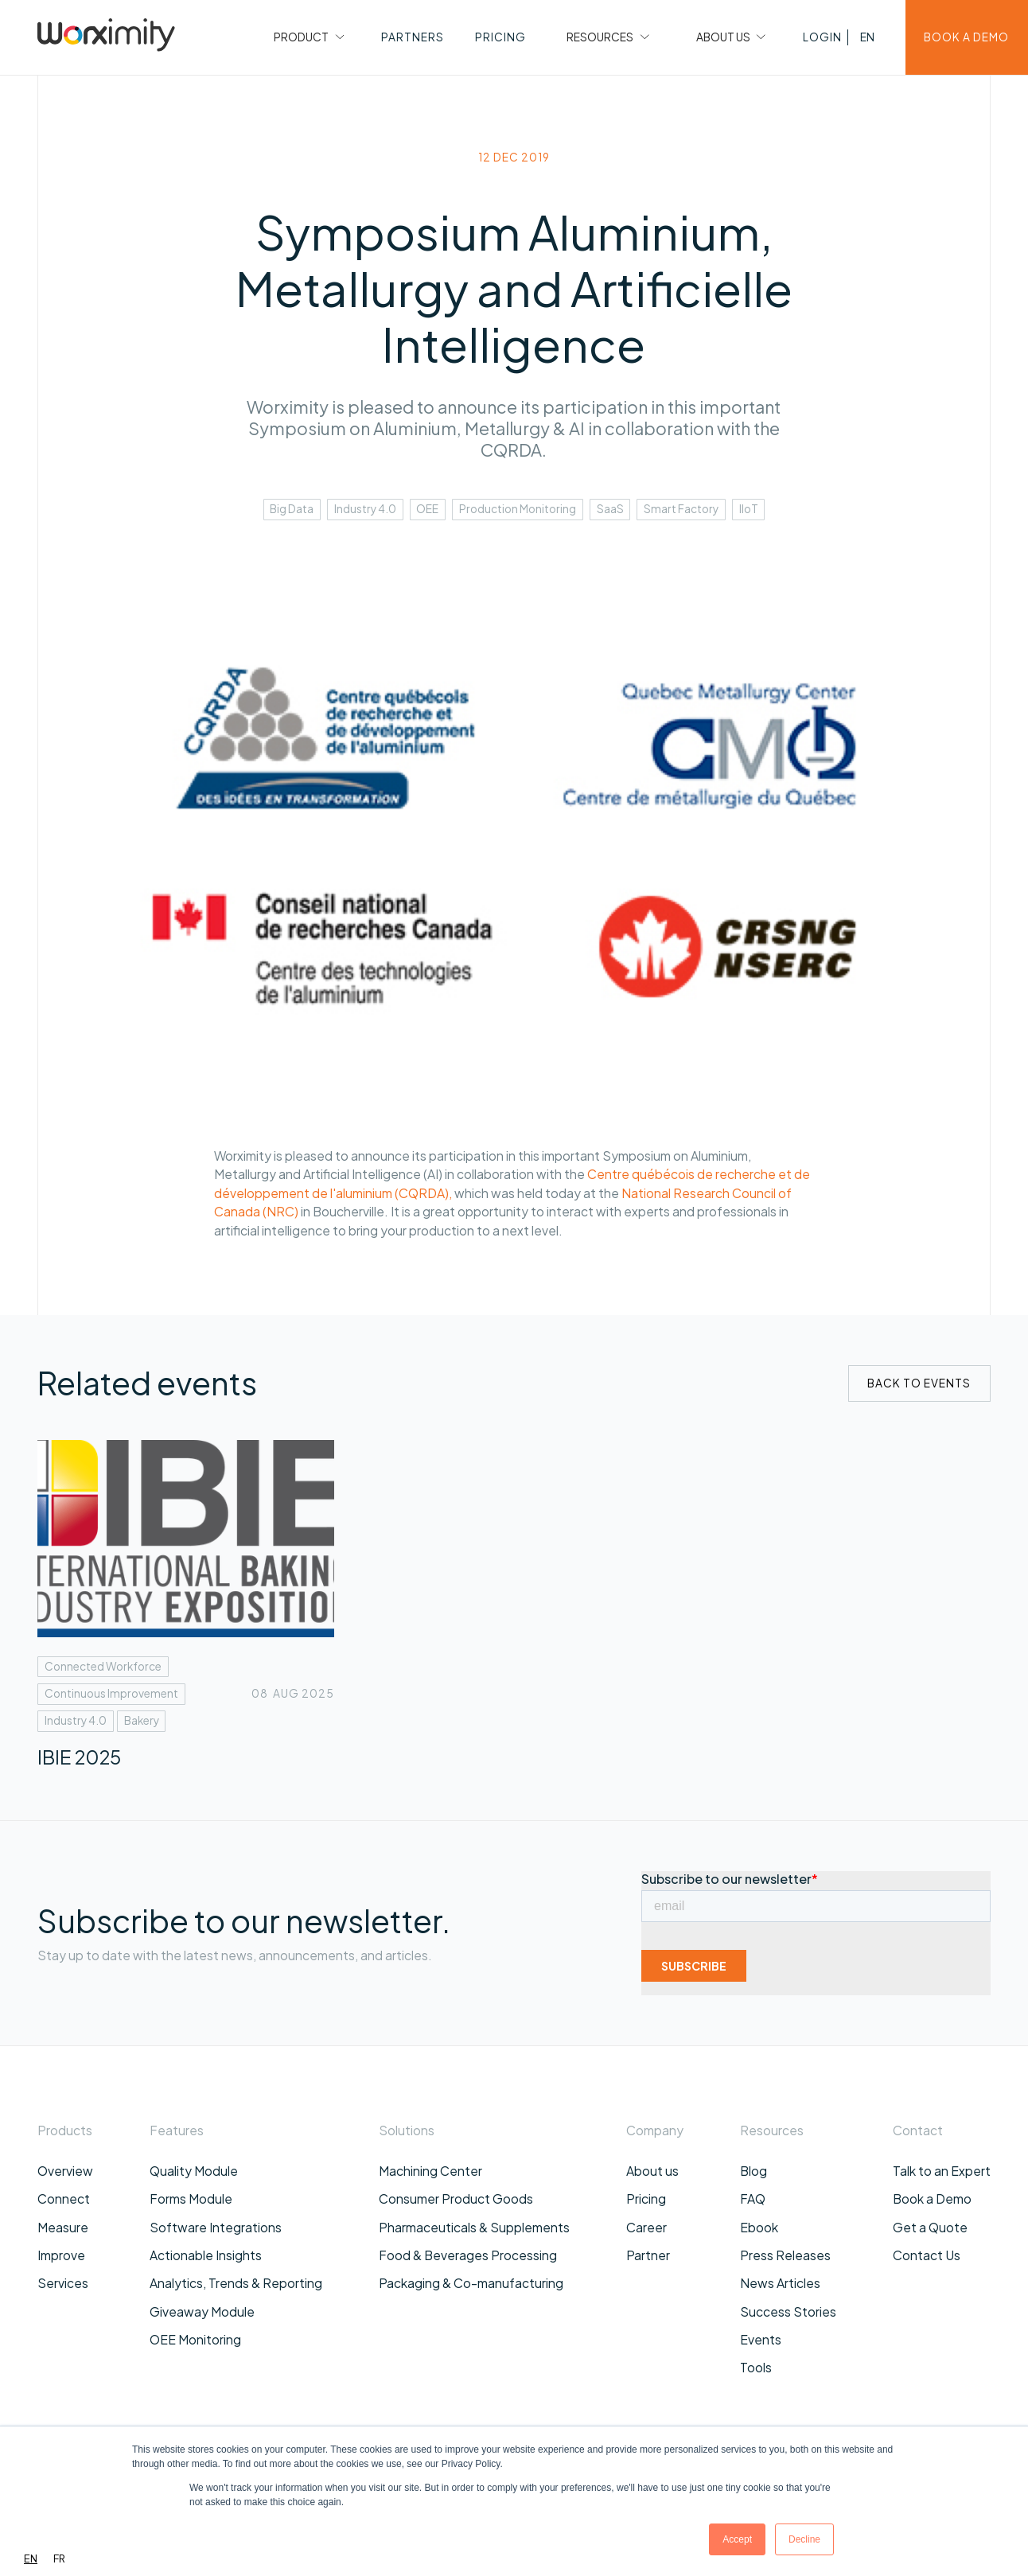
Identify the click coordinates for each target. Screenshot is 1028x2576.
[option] (59, 2559)
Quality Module (194, 2170)
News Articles (780, 2282)
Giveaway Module (202, 2311)
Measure (62, 2227)
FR (59, 2558)
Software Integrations (216, 2227)
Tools (756, 2367)
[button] (307, 37)
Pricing (646, 2198)
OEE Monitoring (195, 2339)
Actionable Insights (206, 2255)
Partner (648, 2255)
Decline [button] (804, 2539)
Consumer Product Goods (456, 2198)
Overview (65, 2170)
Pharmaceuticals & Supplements (474, 2227)
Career (646, 2227)
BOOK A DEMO (966, 37)
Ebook (759, 2227)
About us (652, 2170)
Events (760, 2339)
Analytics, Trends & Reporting (236, 2282)
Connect (63, 2198)
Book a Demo (932, 2198)
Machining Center (430, 2170)
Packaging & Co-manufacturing (471, 2282)
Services (62, 2282)
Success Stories (788, 2311)
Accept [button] (737, 2539)
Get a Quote (930, 2227)
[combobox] (30, 2559)
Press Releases (785, 2255)
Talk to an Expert (942, 2170)
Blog (753, 2170)
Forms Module (191, 2198)
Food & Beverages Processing (468, 2255)
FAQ (752, 2198)
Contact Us (926, 2255)
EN (30, 2558)
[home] (106, 37)
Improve (61, 2255)
